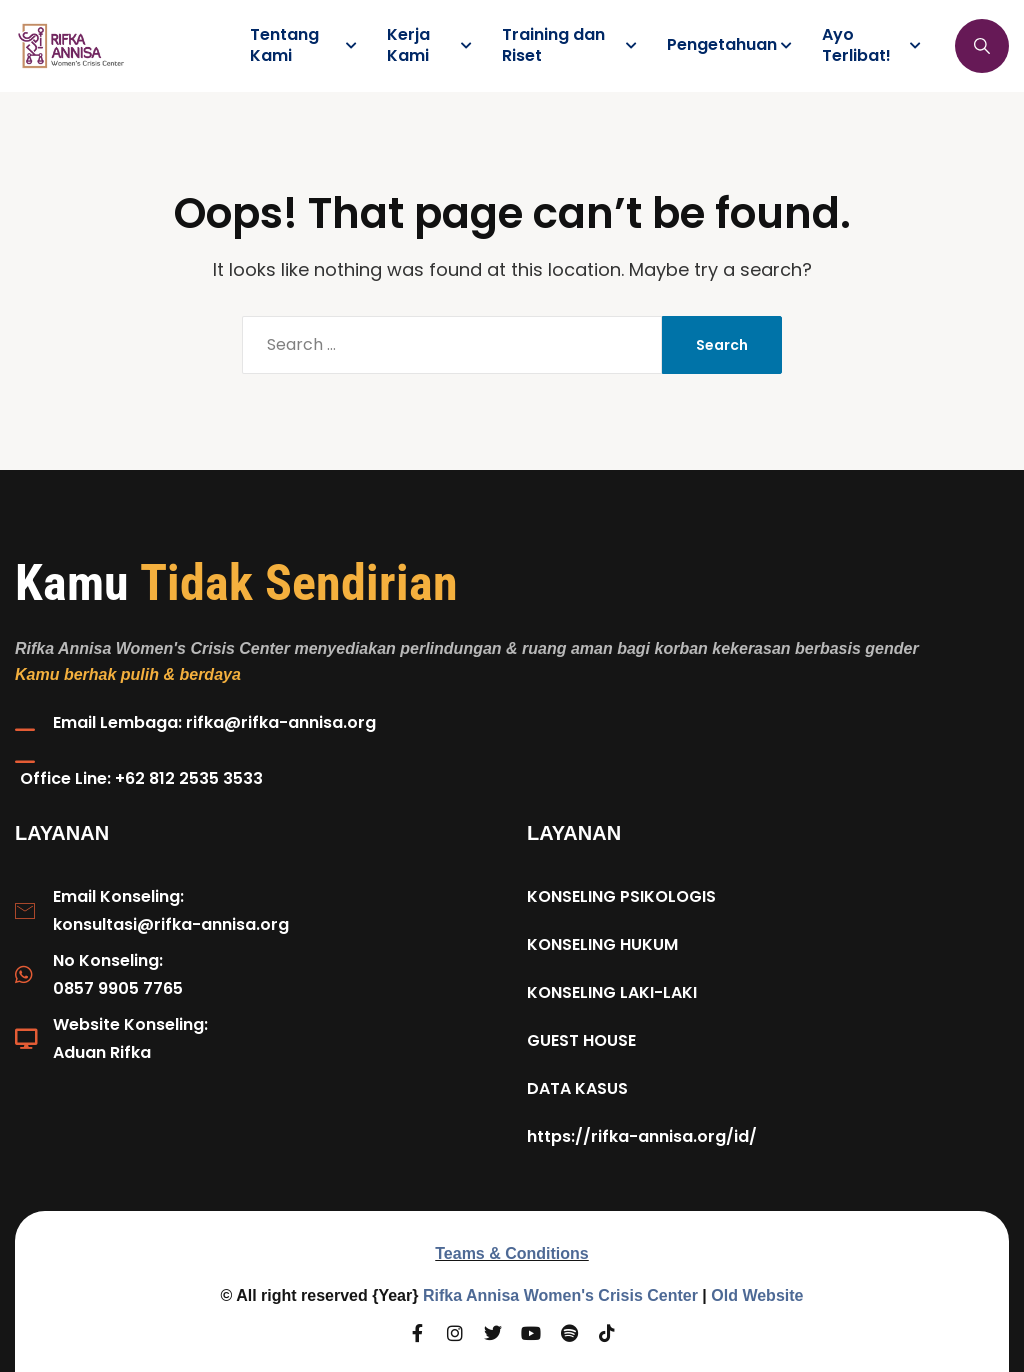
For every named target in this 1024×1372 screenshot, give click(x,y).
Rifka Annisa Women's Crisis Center (560, 1295)
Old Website (757, 1295)
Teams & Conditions (512, 1253)
